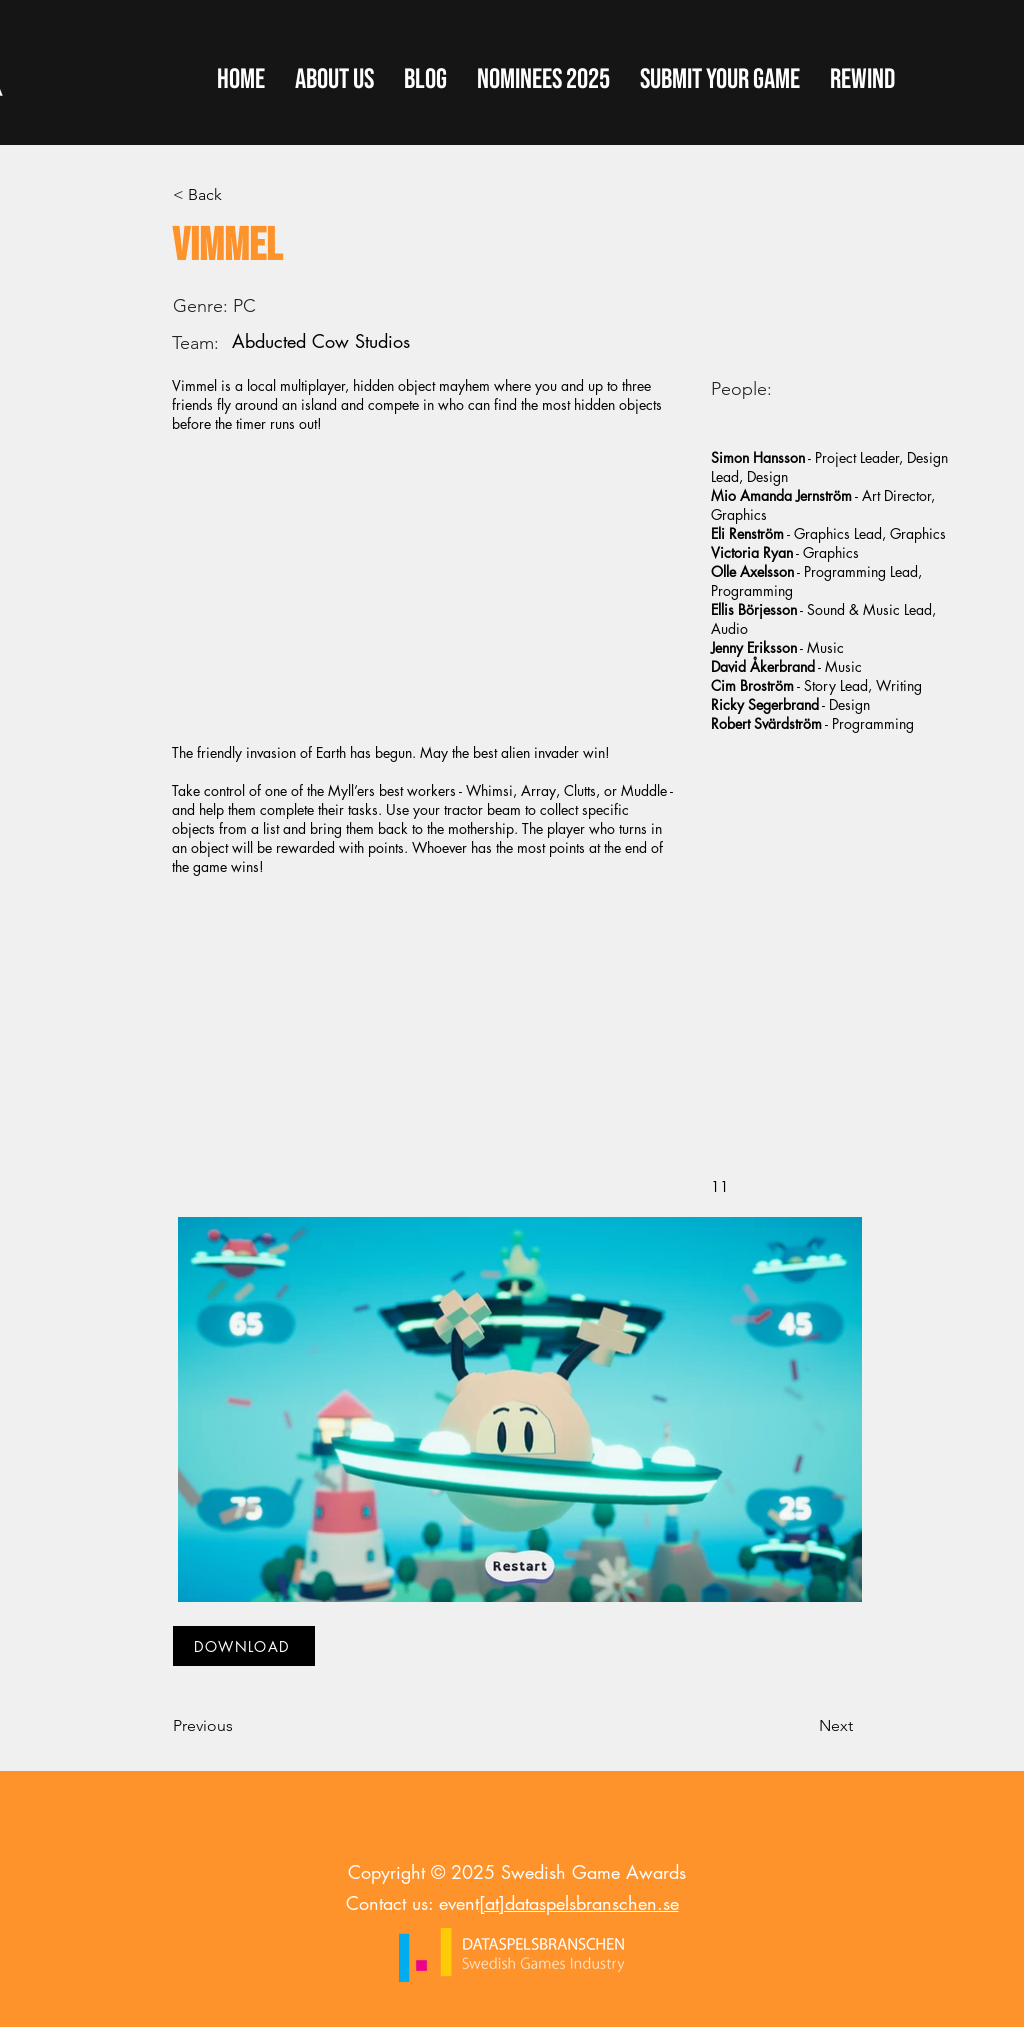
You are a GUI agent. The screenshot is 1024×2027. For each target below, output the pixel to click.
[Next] (803, 1726)
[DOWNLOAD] (244, 1646)
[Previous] (239, 1726)
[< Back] (239, 195)
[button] (720, 80)
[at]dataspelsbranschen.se (579, 1903)
